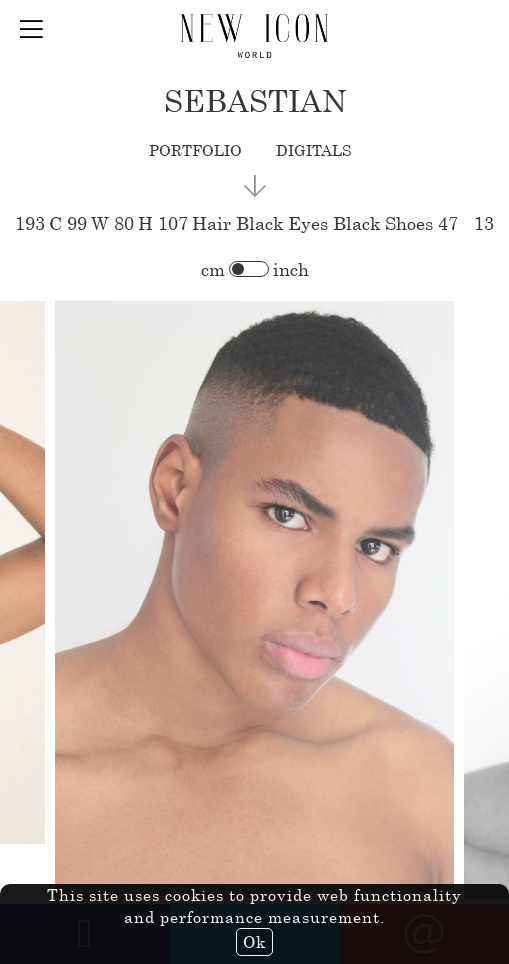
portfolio (195, 150)
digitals (313, 150)
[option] (254, 601)
